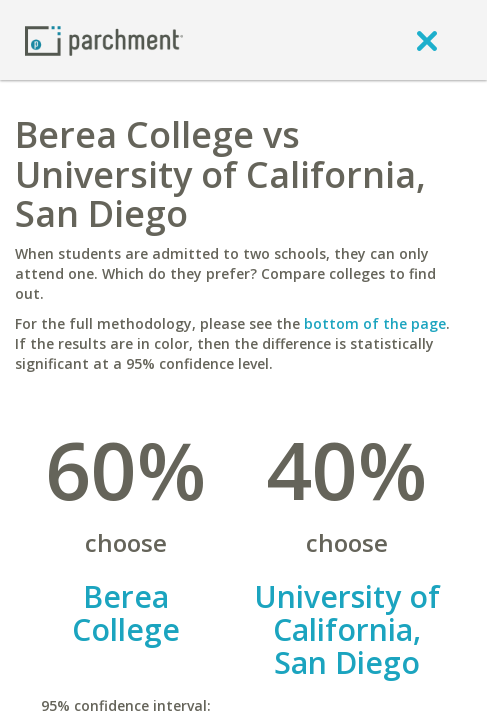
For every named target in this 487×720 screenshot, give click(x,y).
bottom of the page (375, 323)
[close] (427, 40)
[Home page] (104, 39)
